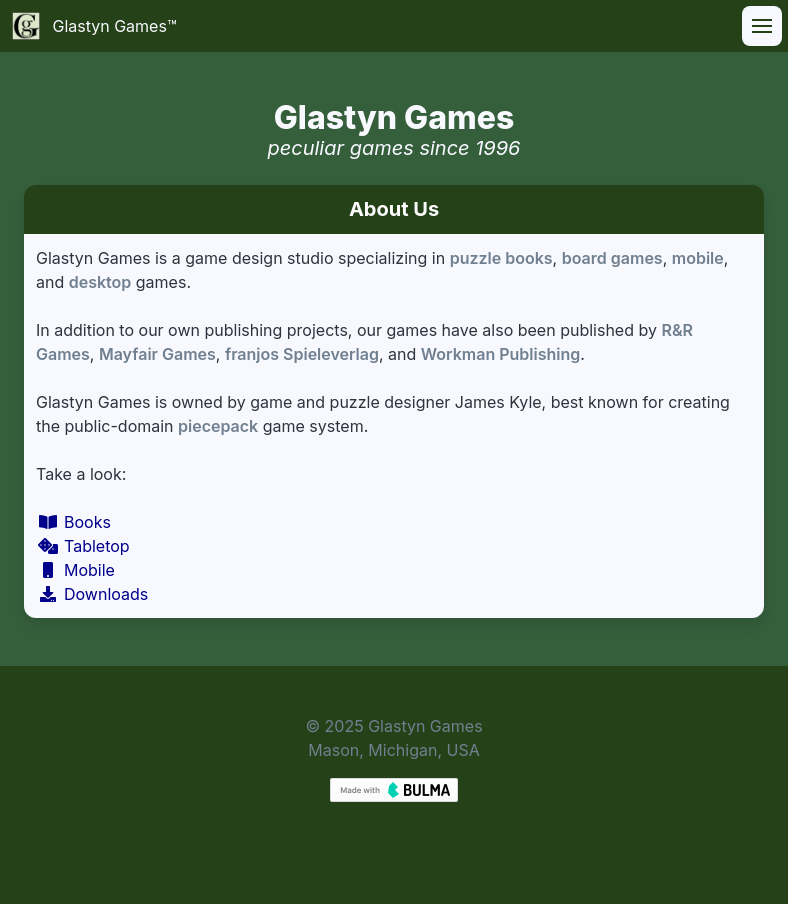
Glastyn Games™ (94, 26)
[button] (762, 26)
